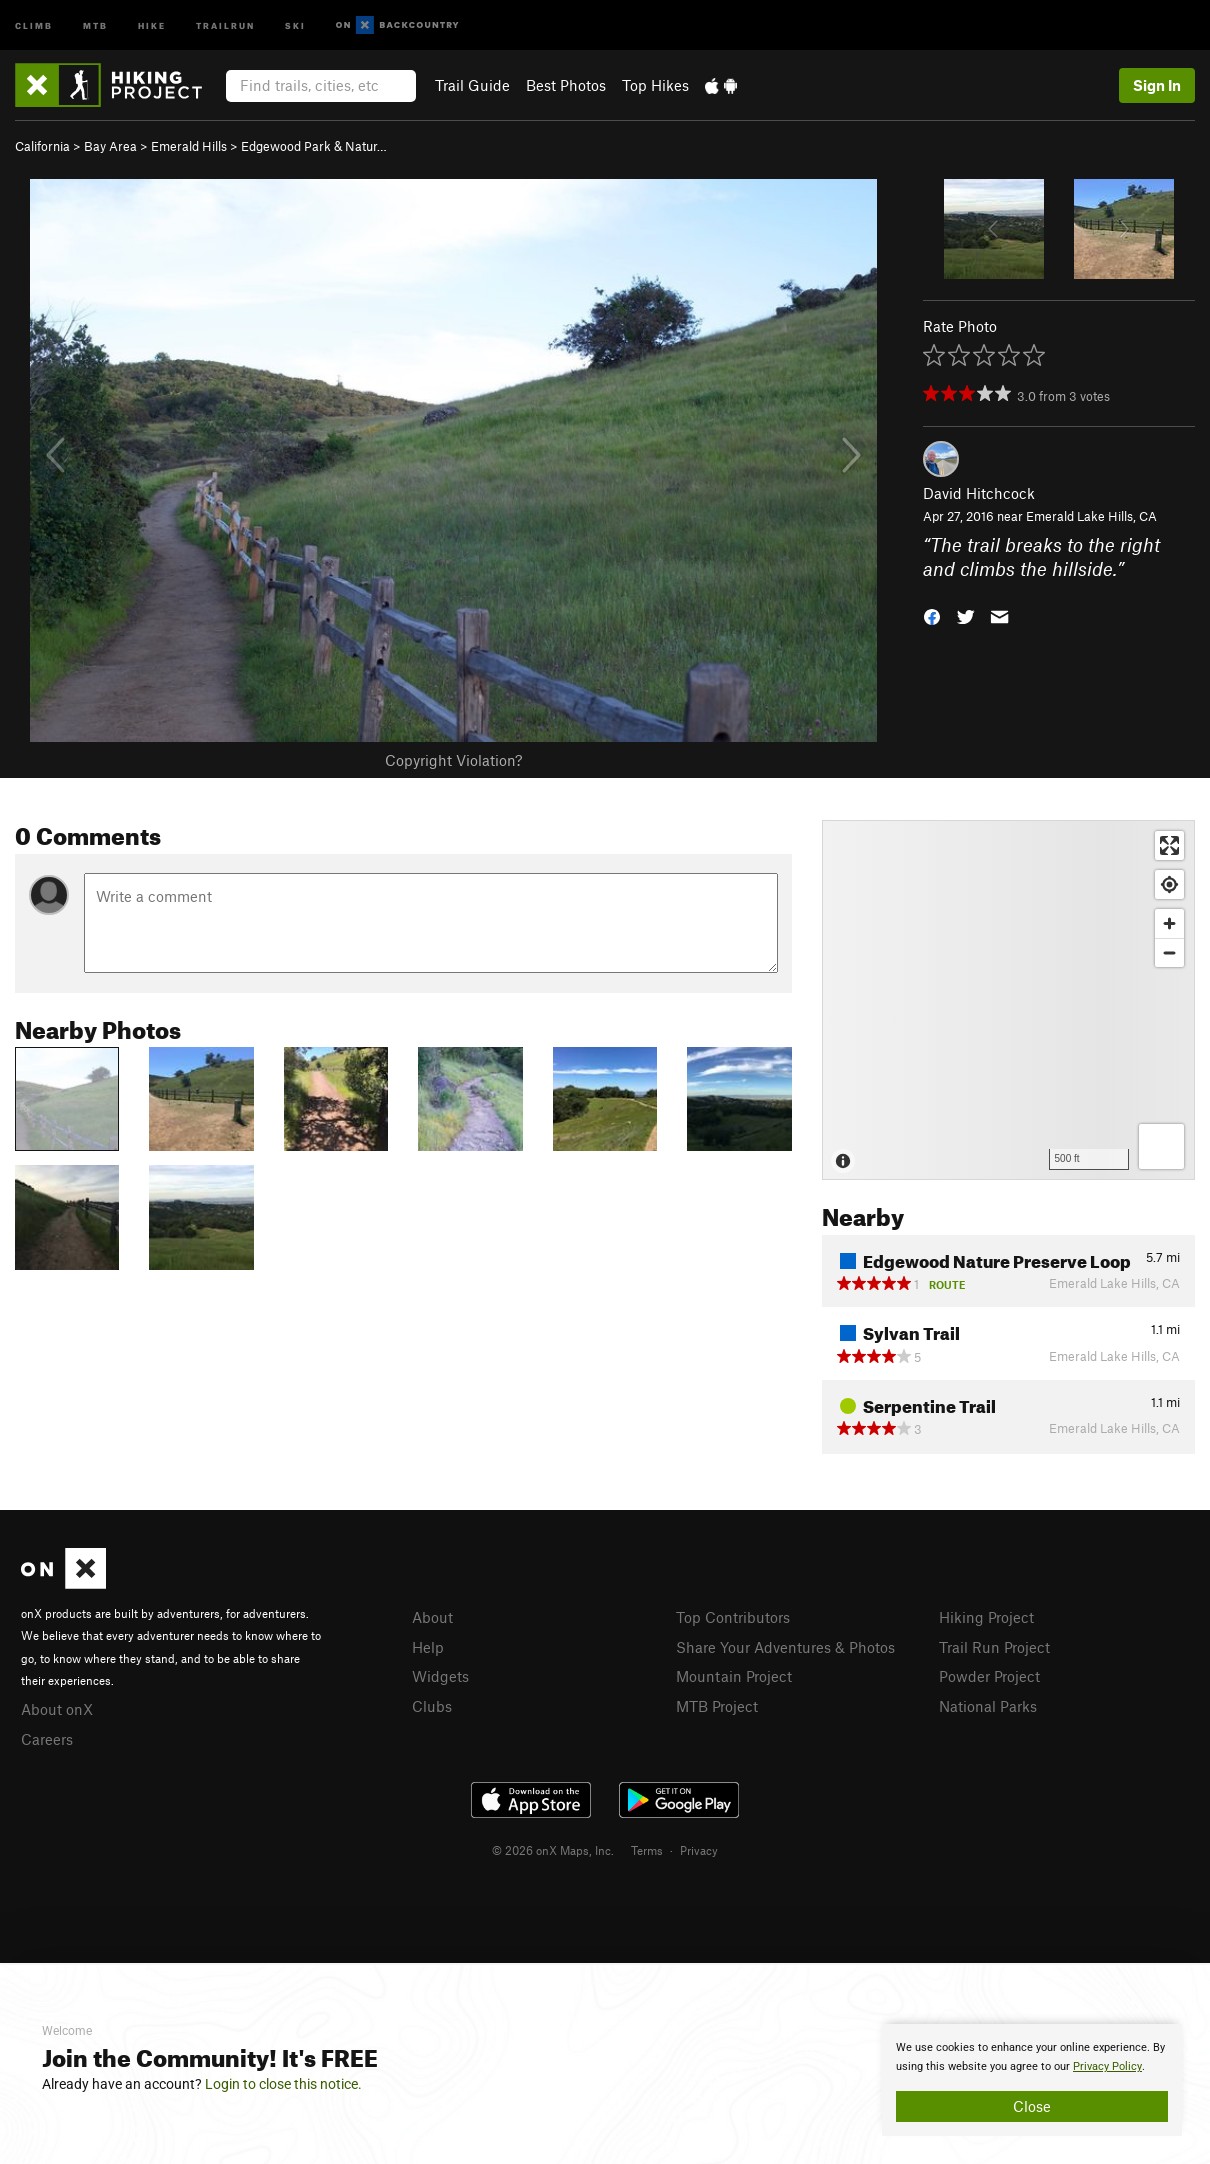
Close (1032, 2106)
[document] (1032, 2080)
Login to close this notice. (283, 2084)
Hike (152, 24)
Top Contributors (733, 1617)
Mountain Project (734, 1676)
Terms (647, 1850)
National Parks (988, 1706)
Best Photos (566, 85)
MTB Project (717, 1706)
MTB (95, 24)
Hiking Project (986, 1617)
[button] (932, 615)
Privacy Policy (1107, 2066)
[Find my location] (1169, 884)
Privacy (699, 1850)
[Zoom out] (1169, 952)
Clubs (432, 1706)
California (42, 146)
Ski (295, 24)
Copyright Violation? (453, 760)
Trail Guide (472, 85)
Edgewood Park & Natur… (314, 146)
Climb (34, 24)
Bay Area (110, 146)
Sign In (1157, 85)
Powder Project (989, 1676)
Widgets (440, 1676)
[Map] (1008, 1000)
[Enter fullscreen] (1169, 845)
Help (428, 1647)
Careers (47, 1739)
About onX (57, 1709)
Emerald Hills (189, 146)
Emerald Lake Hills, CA (1091, 516)
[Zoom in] (1169, 923)
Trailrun (225, 24)
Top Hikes (655, 85)
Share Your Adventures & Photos (785, 1647)
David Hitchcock (979, 493)
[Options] (1161, 1146)
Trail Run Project (994, 1647)
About (432, 1617)
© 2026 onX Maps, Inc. (553, 1850)
